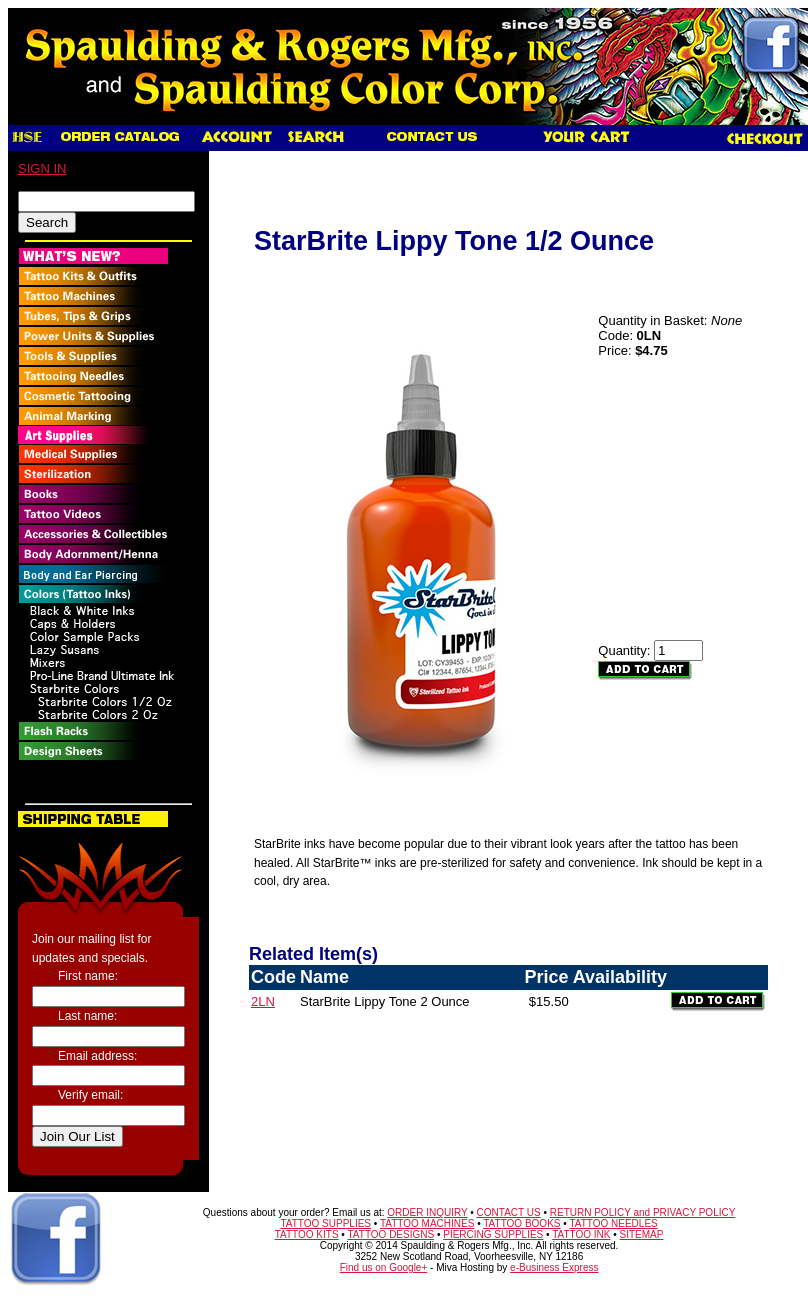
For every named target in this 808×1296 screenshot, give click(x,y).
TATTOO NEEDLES (613, 1223)
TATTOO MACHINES (427, 1223)
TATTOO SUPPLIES (325, 1223)
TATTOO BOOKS (521, 1223)
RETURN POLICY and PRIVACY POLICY (643, 1212)
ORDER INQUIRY (427, 1212)
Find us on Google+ (384, 1267)
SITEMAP (642, 1234)
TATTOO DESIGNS (390, 1234)
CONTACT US (509, 1212)
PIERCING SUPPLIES (493, 1234)
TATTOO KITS (307, 1234)
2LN (263, 1001)
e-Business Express (554, 1267)
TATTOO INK (581, 1234)
